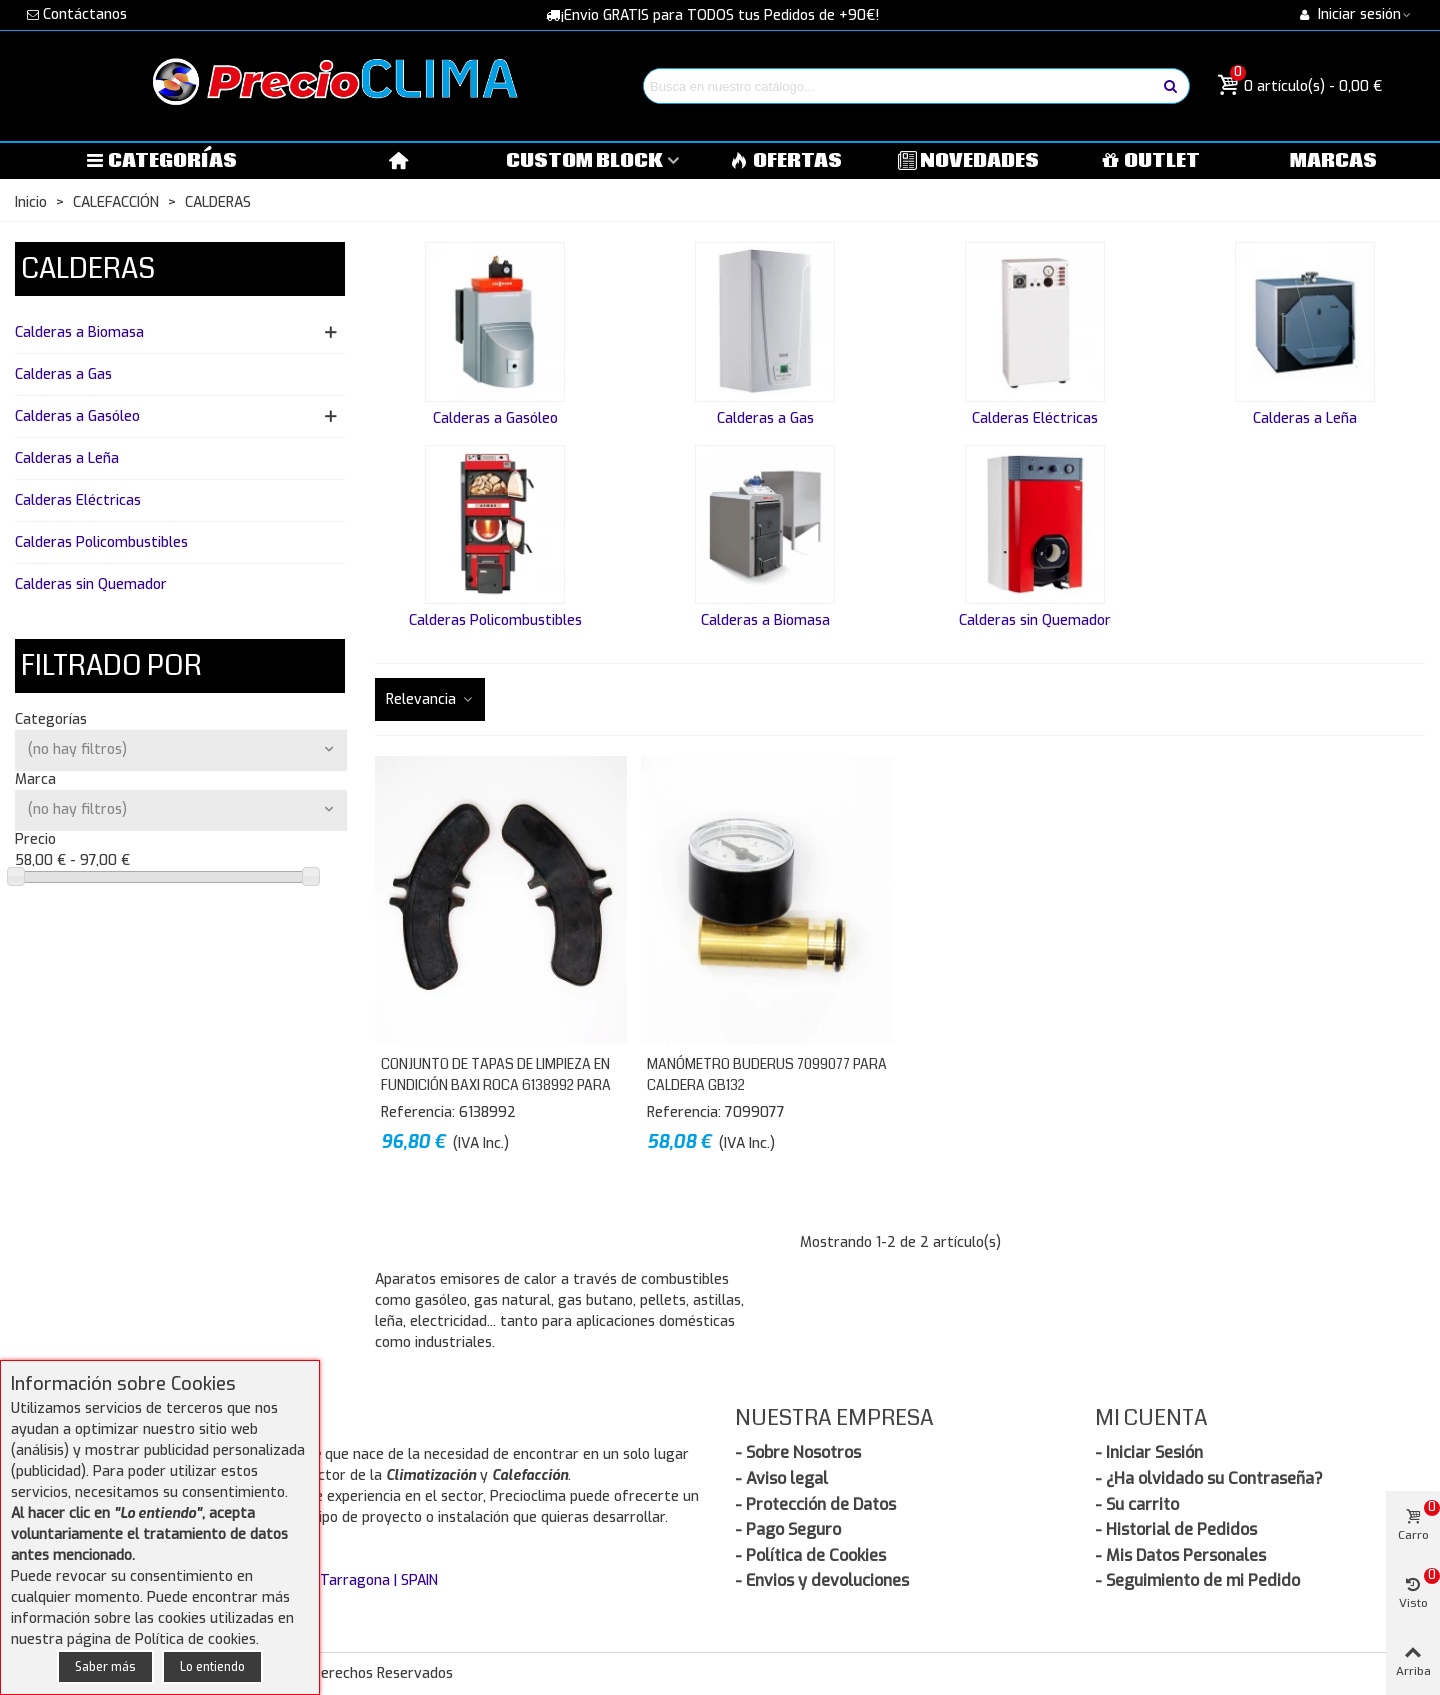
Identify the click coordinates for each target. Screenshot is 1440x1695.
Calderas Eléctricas (78, 500)
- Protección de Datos (815, 1504)
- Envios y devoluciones (822, 1580)
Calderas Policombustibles (101, 542)
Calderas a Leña (67, 458)
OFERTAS (786, 161)
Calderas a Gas (63, 374)
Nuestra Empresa (834, 1417)
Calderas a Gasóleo (77, 416)
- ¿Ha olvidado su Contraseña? (1209, 1478)
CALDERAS (88, 269)
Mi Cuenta (1151, 1417)
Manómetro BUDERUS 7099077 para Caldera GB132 (767, 1074)
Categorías (161, 161)
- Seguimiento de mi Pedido (1197, 1580)
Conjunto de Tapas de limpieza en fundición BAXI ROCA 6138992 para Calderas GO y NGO (496, 1085)
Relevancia (430, 699)
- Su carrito (1137, 1504)
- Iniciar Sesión (1149, 1452)
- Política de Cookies (810, 1555)
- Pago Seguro (788, 1529)
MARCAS (1333, 161)
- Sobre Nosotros (798, 1452)
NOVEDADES (969, 161)
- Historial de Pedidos (1176, 1529)
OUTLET (1151, 161)
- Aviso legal (781, 1478)
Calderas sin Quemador (91, 584)
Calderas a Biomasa (79, 332)
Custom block (584, 161)
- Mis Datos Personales (1180, 1555)
